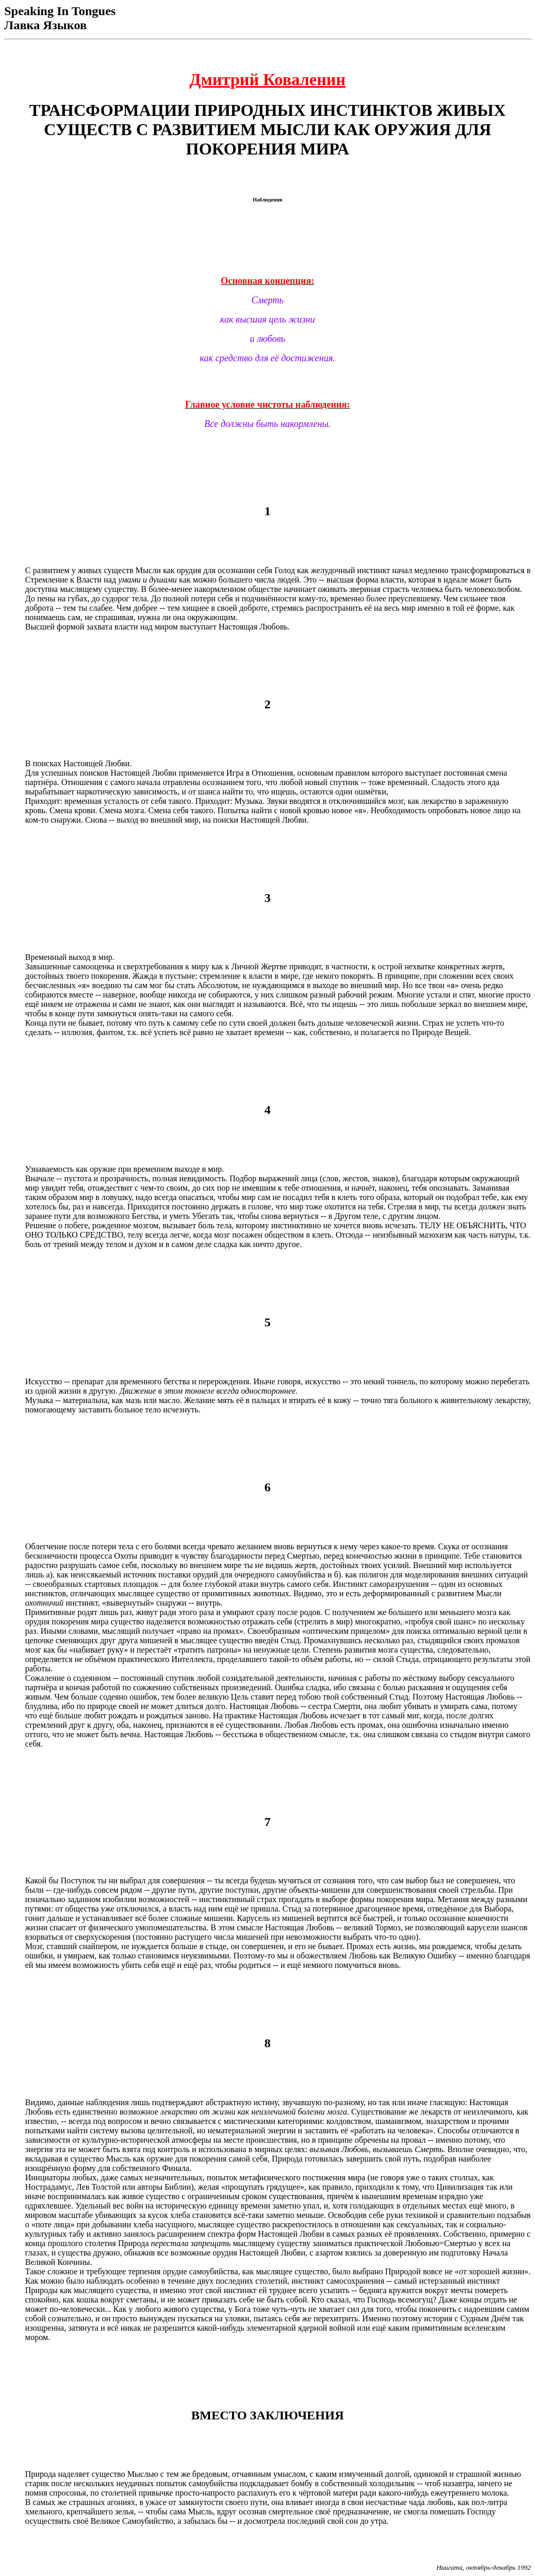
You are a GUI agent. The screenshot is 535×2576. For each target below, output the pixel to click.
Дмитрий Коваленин (268, 79)
